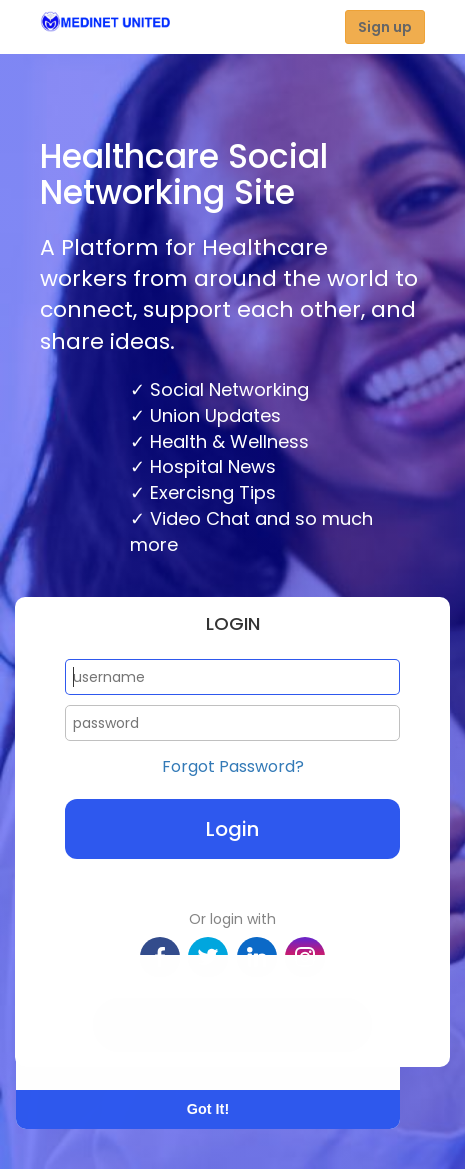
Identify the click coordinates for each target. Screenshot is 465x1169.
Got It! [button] (208, 1109)
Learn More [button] (92, 1049)
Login (232, 829)
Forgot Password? (233, 767)
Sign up (385, 27)
